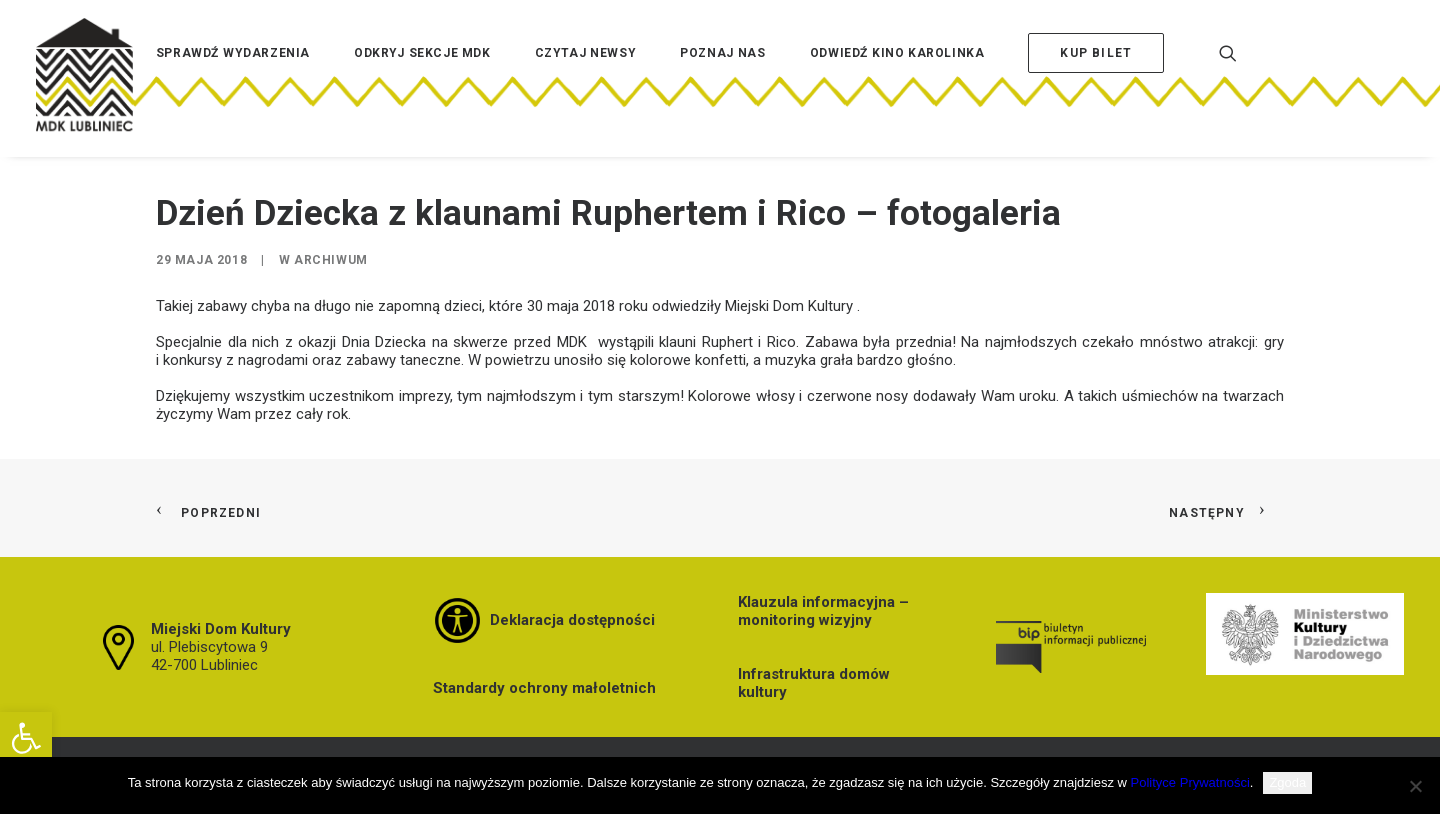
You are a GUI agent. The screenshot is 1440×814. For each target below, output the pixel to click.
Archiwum (331, 260)
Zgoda (1287, 782)
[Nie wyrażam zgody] (1415, 786)
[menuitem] (233, 83)
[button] (26, 738)
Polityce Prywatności (1190, 782)
